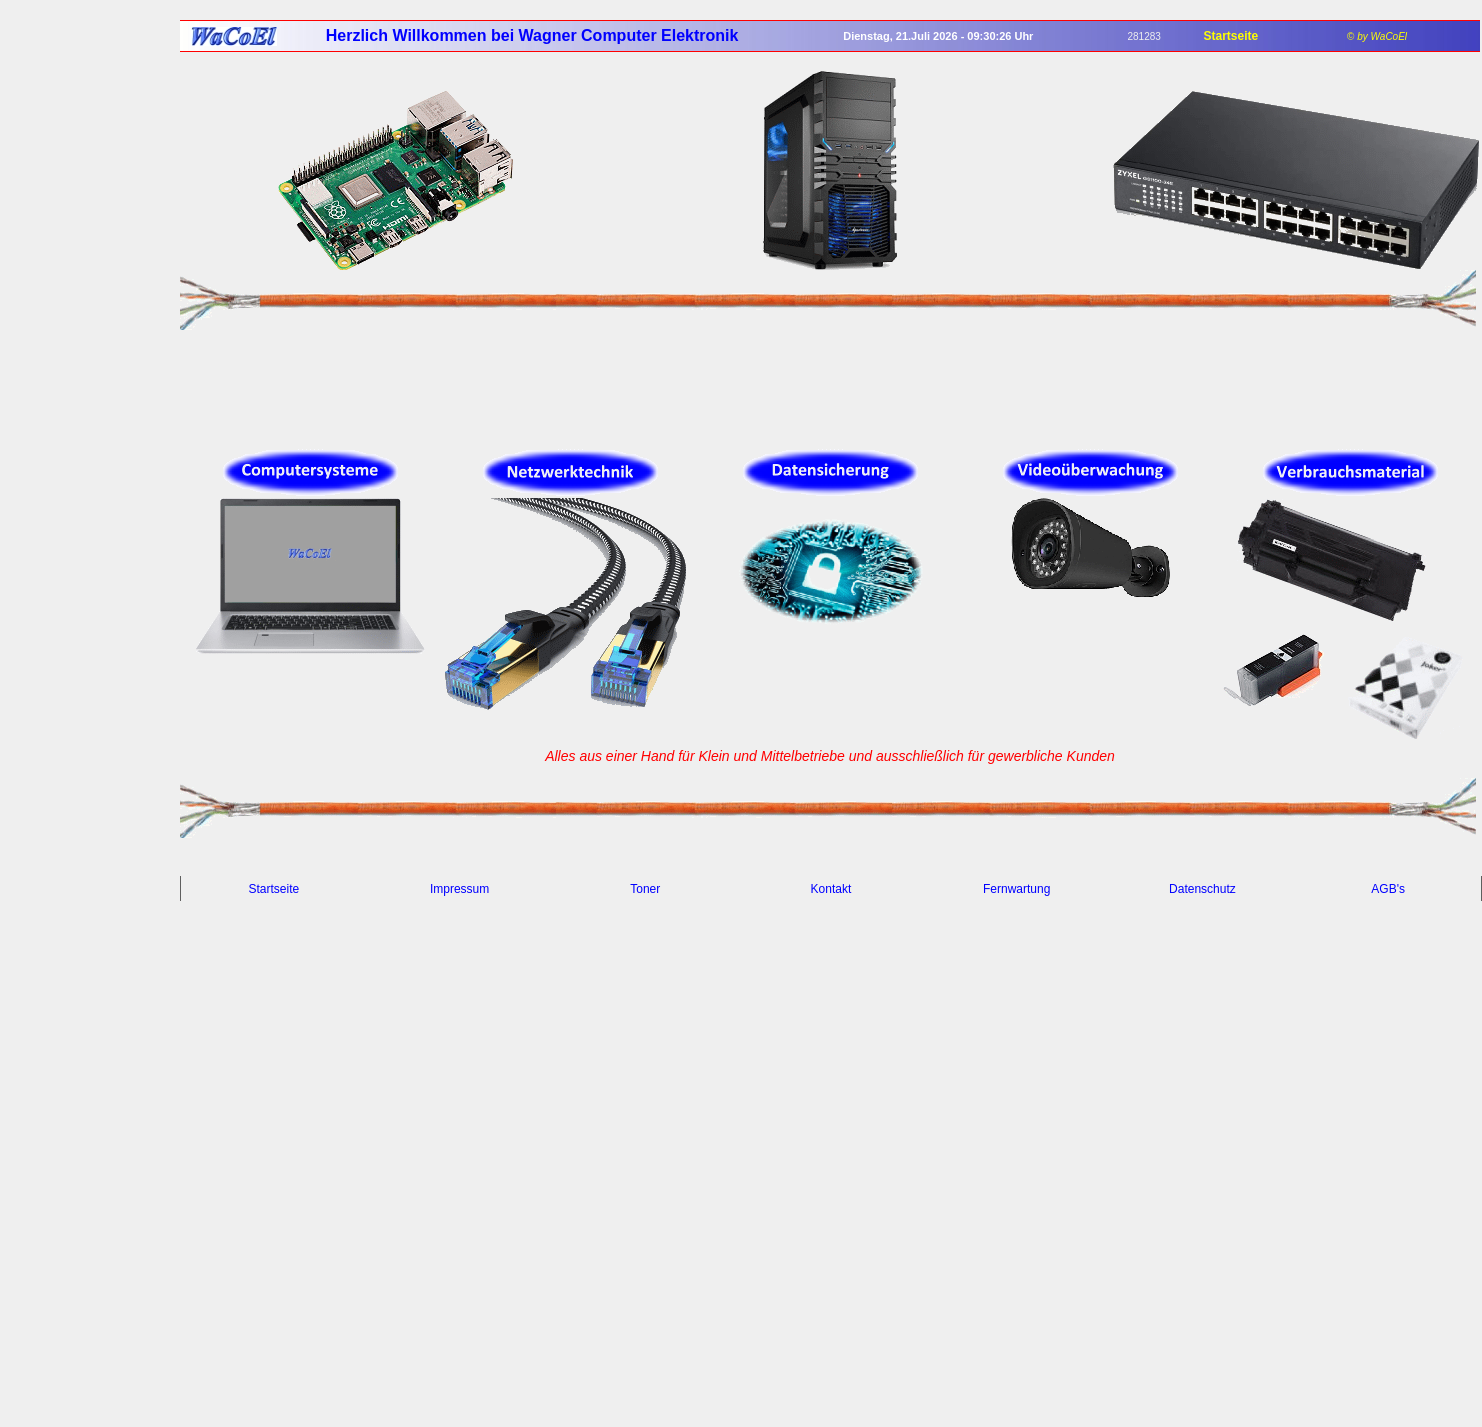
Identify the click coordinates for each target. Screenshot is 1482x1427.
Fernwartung (1016, 889)
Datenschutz (1202, 889)
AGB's (1388, 889)
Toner (645, 889)
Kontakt (831, 889)
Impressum (459, 889)
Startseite (274, 889)
